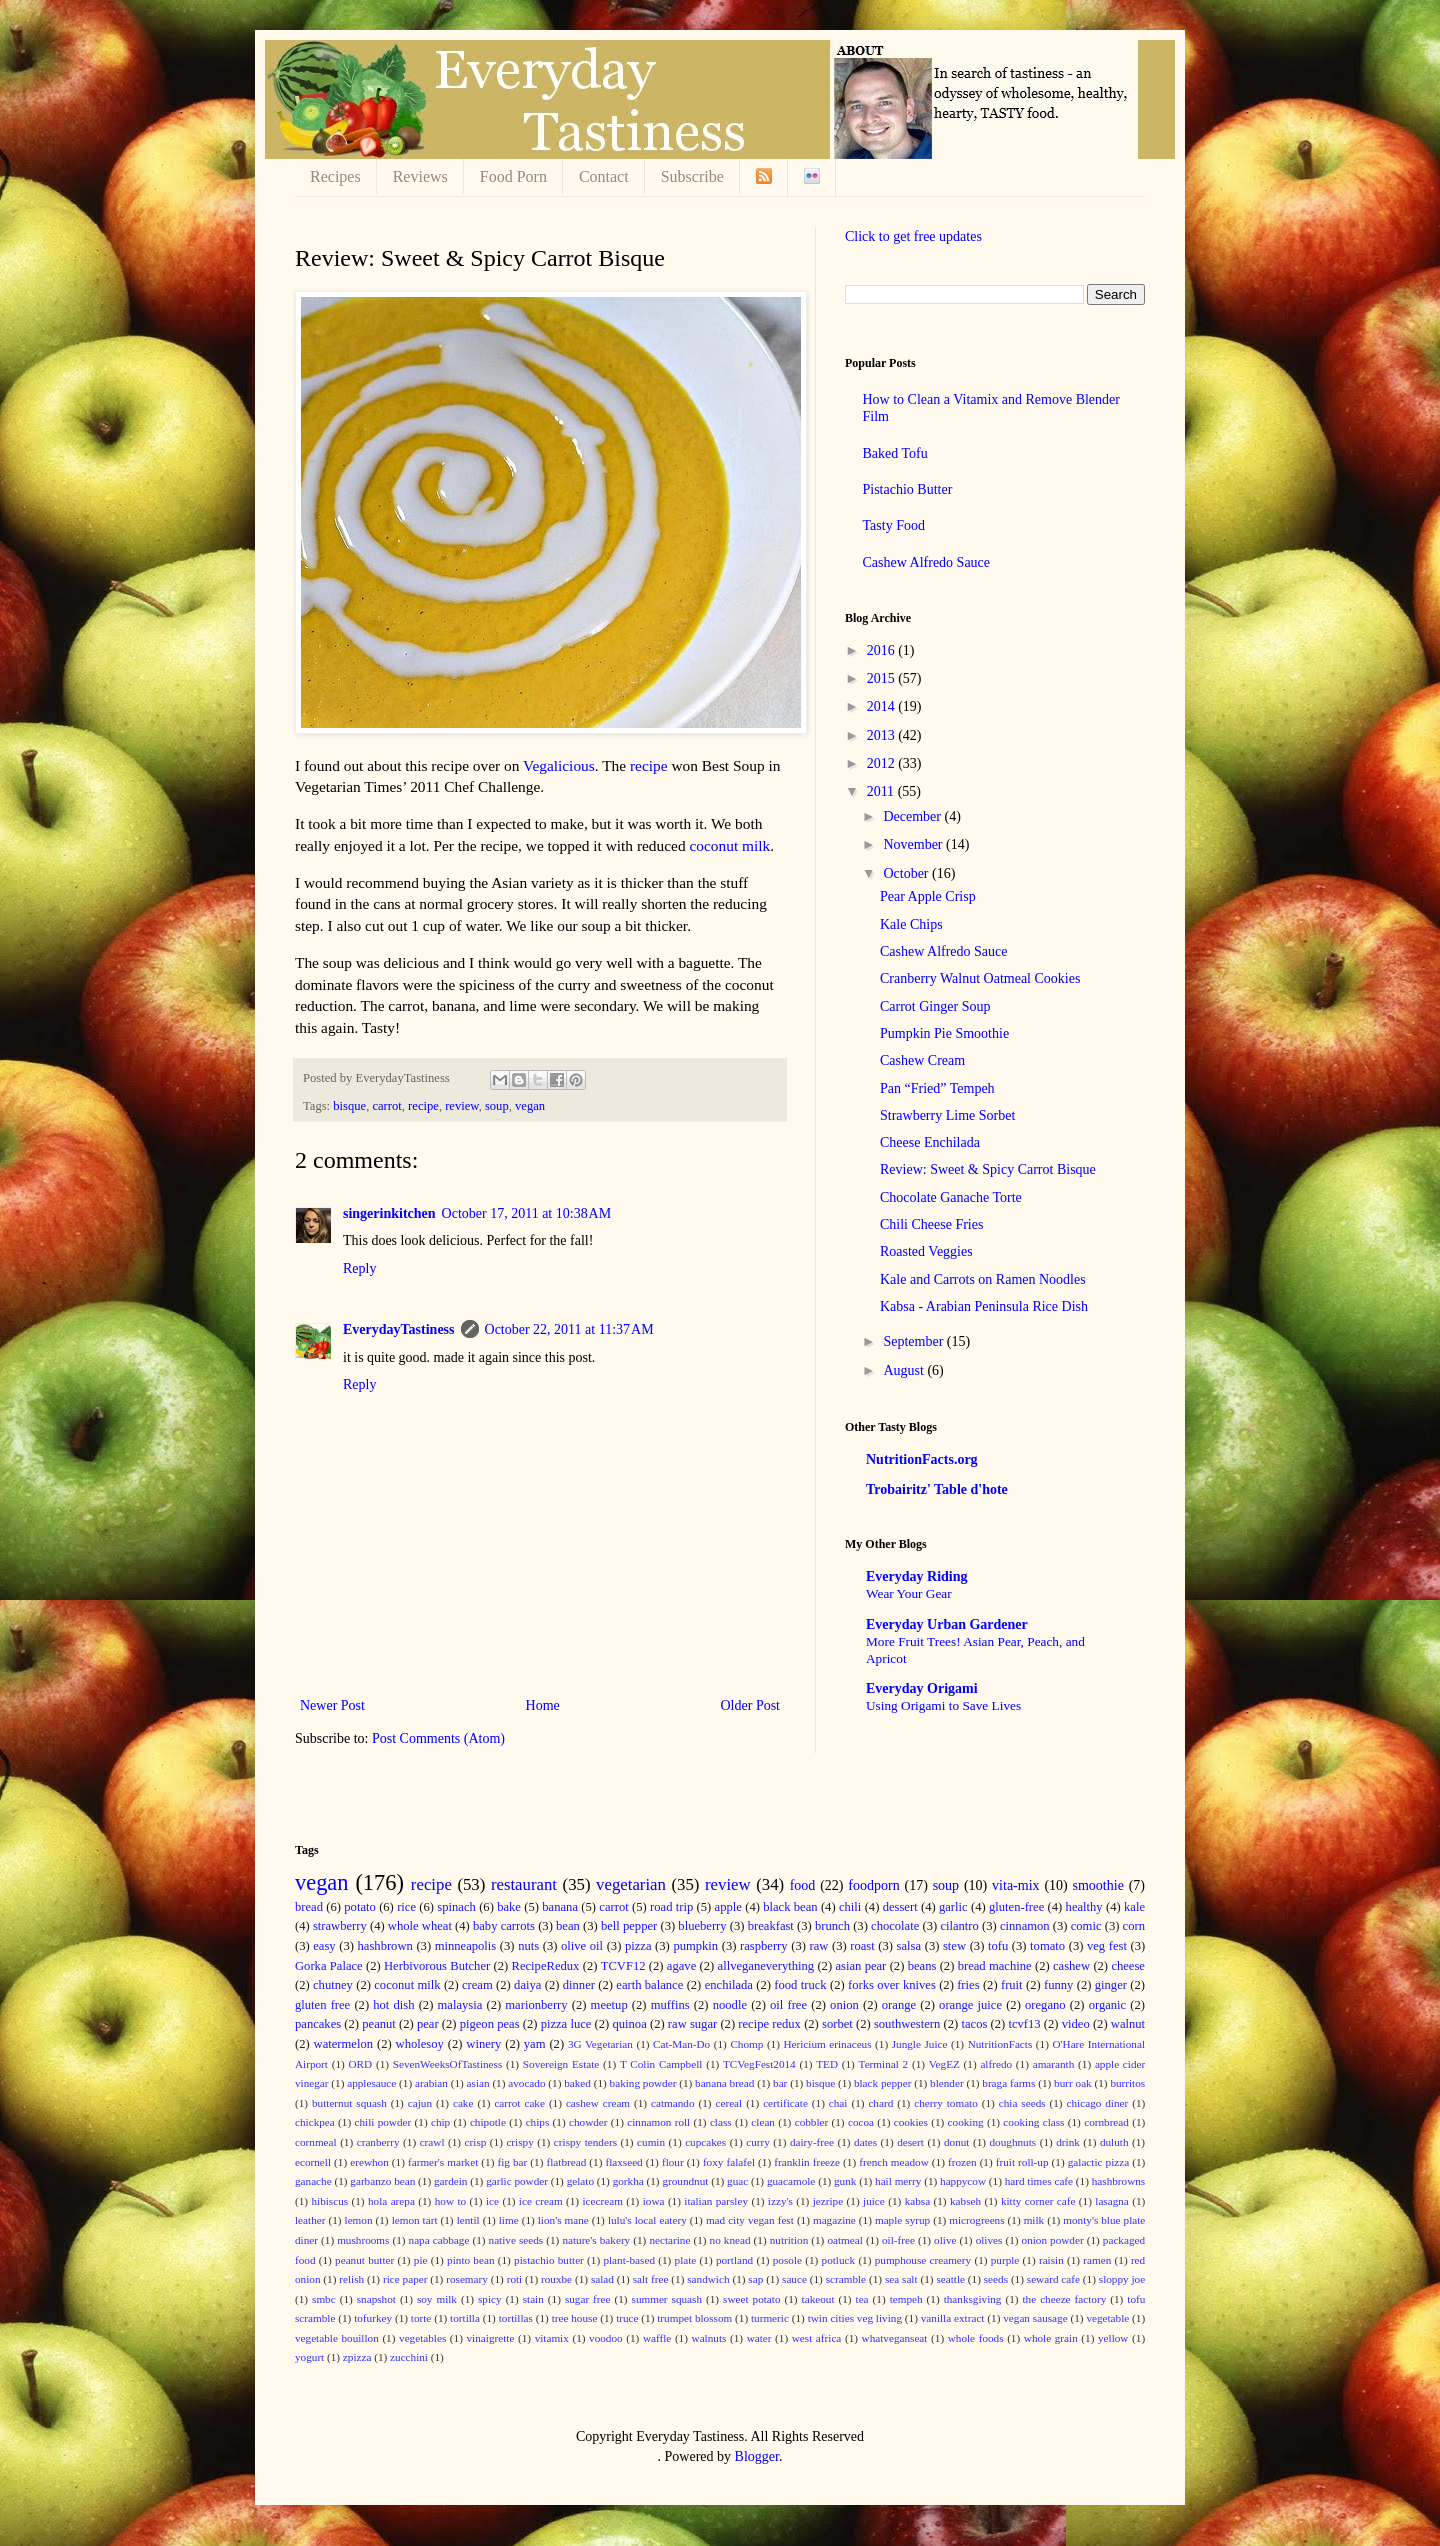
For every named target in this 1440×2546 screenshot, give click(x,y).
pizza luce (566, 2024)
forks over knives (892, 1985)
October (907, 873)
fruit (1012, 1985)
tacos (974, 2024)
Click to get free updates (913, 236)
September (914, 1341)
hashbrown (385, 1946)
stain (533, 2299)
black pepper (882, 2083)
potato (359, 1907)
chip (440, 2122)
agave (681, 1966)
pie (421, 2260)
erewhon (369, 2162)
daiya (527, 1985)
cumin (651, 2142)
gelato (580, 2181)
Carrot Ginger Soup (935, 1006)
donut (956, 2142)
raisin (1051, 2260)
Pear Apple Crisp (928, 896)
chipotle (488, 2122)
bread (309, 1907)
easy (324, 1946)
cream (477, 1985)
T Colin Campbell (661, 2064)
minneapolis (466, 1946)
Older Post (751, 1705)
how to (450, 2201)
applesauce (371, 2083)
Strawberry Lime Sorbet (947, 1115)
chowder (588, 2122)
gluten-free (1016, 1907)
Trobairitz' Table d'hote (937, 1489)
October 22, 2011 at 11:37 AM (569, 1329)
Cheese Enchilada (930, 1142)
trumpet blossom (694, 2318)
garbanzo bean (382, 2181)
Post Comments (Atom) (438, 1738)
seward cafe (1053, 2279)
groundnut (685, 2181)
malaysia (460, 2005)
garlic (953, 1907)
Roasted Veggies (926, 1251)
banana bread (724, 2083)
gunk (845, 2181)
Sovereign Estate (561, 2064)
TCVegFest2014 (759, 2064)
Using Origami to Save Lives (943, 1705)
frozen (962, 2162)
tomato (1047, 1946)
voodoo (606, 2338)
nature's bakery (596, 2240)
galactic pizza (1098, 2162)
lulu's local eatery (647, 2220)
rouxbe (556, 2279)
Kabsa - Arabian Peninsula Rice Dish (984, 1306)
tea (862, 2299)
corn (1134, 1926)
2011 (882, 791)
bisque (349, 1106)
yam (535, 2044)
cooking (966, 2122)
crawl (432, 2142)
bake (509, 1907)
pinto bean (470, 2260)
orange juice (970, 2005)
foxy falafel (729, 2162)
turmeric (770, 2318)
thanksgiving (973, 2299)
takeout (818, 2299)
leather (310, 2220)
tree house (575, 2318)
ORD (361, 2064)
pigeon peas (490, 2024)
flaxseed (623, 2162)
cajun (420, 2103)
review (461, 1106)
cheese (1128, 1966)
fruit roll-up (1022, 2162)
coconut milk (729, 845)
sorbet (837, 2024)
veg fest (1107, 1946)
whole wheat (420, 1926)
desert (910, 2142)
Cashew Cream (922, 1060)
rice (406, 1907)
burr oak (1073, 2083)
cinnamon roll (658, 2122)
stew (954, 1946)
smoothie (1098, 1885)
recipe (649, 765)
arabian (431, 2083)
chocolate (895, 1926)
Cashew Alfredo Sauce (927, 562)
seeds (996, 2279)
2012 (883, 763)
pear (428, 2024)
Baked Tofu (895, 453)
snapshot (376, 2299)
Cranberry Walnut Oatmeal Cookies (980, 978)
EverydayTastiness (399, 1329)
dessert (900, 1907)
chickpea (315, 2122)
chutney (333, 1985)
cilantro (959, 1926)
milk (1034, 2220)
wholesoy (420, 2044)
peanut (379, 2024)
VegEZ (944, 2064)
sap (755, 2279)
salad (602, 2279)
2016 (883, 650)
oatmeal (844, 2240)
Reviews (420, 176)
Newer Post (332, 1705)
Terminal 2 (884, 2064)
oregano (1045, 2005)
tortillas (516, 2318)
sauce (794, 2279)
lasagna (1112, 2201)
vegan (530, 1106)
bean (568, 1926)
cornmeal (316, 2142)
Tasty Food (894, 525)
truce (627, 2318)
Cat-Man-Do (681, 2044)
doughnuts (1013, 2142)
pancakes (318, 2024)
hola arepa (391, 2201)
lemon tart (415, 2220)
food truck (800, 1985)
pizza (638, 1946)
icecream (602, 2201)
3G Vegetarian (600, 2044)
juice (874, 2201)
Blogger (757, 2456)
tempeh (906, 2299)
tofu (998, 1946)
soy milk (437, 2299)
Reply (359, 1268)
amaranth (1054, 2064)
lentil (468, 2220)
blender (947, 2083)
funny (1058, 1985)
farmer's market (443, 2162)
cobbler (812, 2122)
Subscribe (692, 176)
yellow (1113, 2338)
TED (827, 2064)
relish (351, 2279)
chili (850, 1907)
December (913, 816)
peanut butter (364, 2260)
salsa (909, 1946)
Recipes (335, 176)
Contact (604, 176)
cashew (1071, 1966)
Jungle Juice (920, 2044)
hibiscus (329, 2201)
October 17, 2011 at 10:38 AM (527, 1213)
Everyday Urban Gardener (947, 1624)
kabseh (965, 2201)
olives (989, 2240)
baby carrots (504, 1926)
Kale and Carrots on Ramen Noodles (983, 1279)
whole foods (976, 2338)
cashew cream (598, 2103)
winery (483, 2044)
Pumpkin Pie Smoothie (944, 1033)
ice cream (541, 2201)
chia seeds (1022, 2103)
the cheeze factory (1064, 2299)
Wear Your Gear (909, 1593)
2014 (883, 706)
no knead (730, 2240)
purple (1005, 2260)
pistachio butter (549, 2260)
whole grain (1051, 2338)
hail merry (898, 2181)
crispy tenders (585, 2142)
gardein (451, 2181)
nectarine (669, 2240)
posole (787, 2260)
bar (780, 2083)
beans (922, 1966)
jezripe (828, 2201)
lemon (359, 2220)
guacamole (791, 2181)
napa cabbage (439, 2240)
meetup (609, 2005)
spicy (490, 2299)
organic (1108, 2005)
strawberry (340, 1926)
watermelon (343, 2044)
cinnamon (1025, 1926)
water (759, 2338)
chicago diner (1098, 2103)
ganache (313, 2181)
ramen (1097, 2260)
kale (1134, 1907)
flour (673, 2162)
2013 (883, 735)
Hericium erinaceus (828, 2044)
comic (1086, 1926)
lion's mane (563, 2220)
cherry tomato (946, 2103)
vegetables (422, 2338)
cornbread (1106, 2122)
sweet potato (751, 2299)
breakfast (771, 1926)
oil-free (898, 2240)
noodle (730, 2005)
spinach (456, 1907)
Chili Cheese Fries (931, 1224)
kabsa (917, 2201)
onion (844, 2005)
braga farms (1008, 2083)
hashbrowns (1118, 2181)
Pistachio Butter (908, 489)
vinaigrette (491, 2338)
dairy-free (812, 2142)
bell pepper (629, 1926)
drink (1068, 2142)
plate (686, 2260)
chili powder (382, 2122)
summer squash (667, 2299)
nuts (528, 1946)
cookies (911, 2122)
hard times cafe (1039, 2181)
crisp (476, 2142)
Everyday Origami (922, 1688)
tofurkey (373, 2318)
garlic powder (517, 2181)
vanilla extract (953, 2318)
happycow (963, 2181)
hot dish (393, 2005)
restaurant (524, 1884)
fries (968, 1985)
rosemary (467, 2279)
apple (728, 1907)
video (1076, 2024)
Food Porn (513, 176)
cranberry (378, 2142)
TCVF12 (623, 1966)
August (905, 1370)
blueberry (702, 1926)
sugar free (588, 2299)
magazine (834, 2220)
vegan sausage (1035, 2318)
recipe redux (769, 2024)
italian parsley (716, 2201)
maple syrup (902, 2220)
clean (763, 2122)
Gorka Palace (329, 1966)
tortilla (465, 2318)
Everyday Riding (917, 1576)
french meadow (894, 2162)
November (914, 844)
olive (945, 2240)
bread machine (995, 1966)
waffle (657, 2338)
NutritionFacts (1000, 2044)
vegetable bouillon (337, 2338)
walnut (1128, 2024)
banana (560, 1907)
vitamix (552, 2338)
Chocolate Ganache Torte (951, 1197)
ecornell (313, 2162)
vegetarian (631, 1884)
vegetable (1107, 2318)
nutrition (789, 2240)
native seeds (516, 2240)
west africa (817, 2338)
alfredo (996, 2064)
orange (899, 2005)
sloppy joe (1122, 2279)
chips (538, 2122)
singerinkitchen (389, 1213)
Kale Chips (911, 924)
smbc (324, 2299)
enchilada (729, 1985)
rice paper (405, 2279)
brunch (832, 1926)
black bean (790, 1907)
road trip (671, 1907)
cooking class (1033, 2122)
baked (577, 2083)
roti (515, 2279)
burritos (1127, 2083)
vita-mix (1015, 1885)
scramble (846, 2279)
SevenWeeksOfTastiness (448, 2064)
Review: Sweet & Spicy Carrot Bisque (988, 1169)
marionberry (536, 2005)
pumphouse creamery (923, 2260)
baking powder (643, 2083)
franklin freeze (807, 2162)
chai (838, 2103)
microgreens (976, 2220)
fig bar (512, 2162)
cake (463, 2103)
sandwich (708, 2279)
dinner (579, 1985)
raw (818, 1946)
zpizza (357, 2357)
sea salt (901, 2279)
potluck (839, 2260)
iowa (654, 2201)
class (721, 2122)
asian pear (860, 1966)
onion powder (1053, 2240)
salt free (651, 2279)
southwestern (907, 2024)
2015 (883, 678)
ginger (1111, 1985)
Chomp (746, 2044)
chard (880, 2103)
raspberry (764, 1946)
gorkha (628, 2181)
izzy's (780, 2201)
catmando (673, 2103)
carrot (386, 1106)
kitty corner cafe (1038, 2201)
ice (492, 2201)
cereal (728, 2103)
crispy (519, 2142)
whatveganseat (895, 2338)
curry (758, 2142)
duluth (1114, 2142)
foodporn (873, 1885)
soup (497, 1106)
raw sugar (692, 2024)
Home (543, 1705)
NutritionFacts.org (922, 1459)
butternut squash (349, 2103)
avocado (526, 2083)
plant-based (629, 2260)
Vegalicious (559, 765)
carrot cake (519, 2103)
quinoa (629, 2024)
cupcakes (705, 2142)
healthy (1084, 1907)
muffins (670, 2005)
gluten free (322, 2005)
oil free (788, 2005)
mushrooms (363, 2240)
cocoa (861, 2122)
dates (865, 2142)
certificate (785, 2103)
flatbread (566, 2162)
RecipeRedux (546, 1966)
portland (734, 2260)
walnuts (709, 2338)
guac (737, 2181)
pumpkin (695, 1946)
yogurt (309, 2357)
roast (862, 1946)
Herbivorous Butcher (437, 1966)
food (803, 1885)
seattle (950, 2279)
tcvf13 (1024, 2024)
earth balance (649, 1985)
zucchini (409, 2357)
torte (421, 2318)
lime (509, 2220)
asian (478, 2083)
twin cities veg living (855, 2318)
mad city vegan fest (750, 2220)
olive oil (582, 1946)
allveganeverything (766, 1966)
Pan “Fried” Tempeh (937, 1088)
